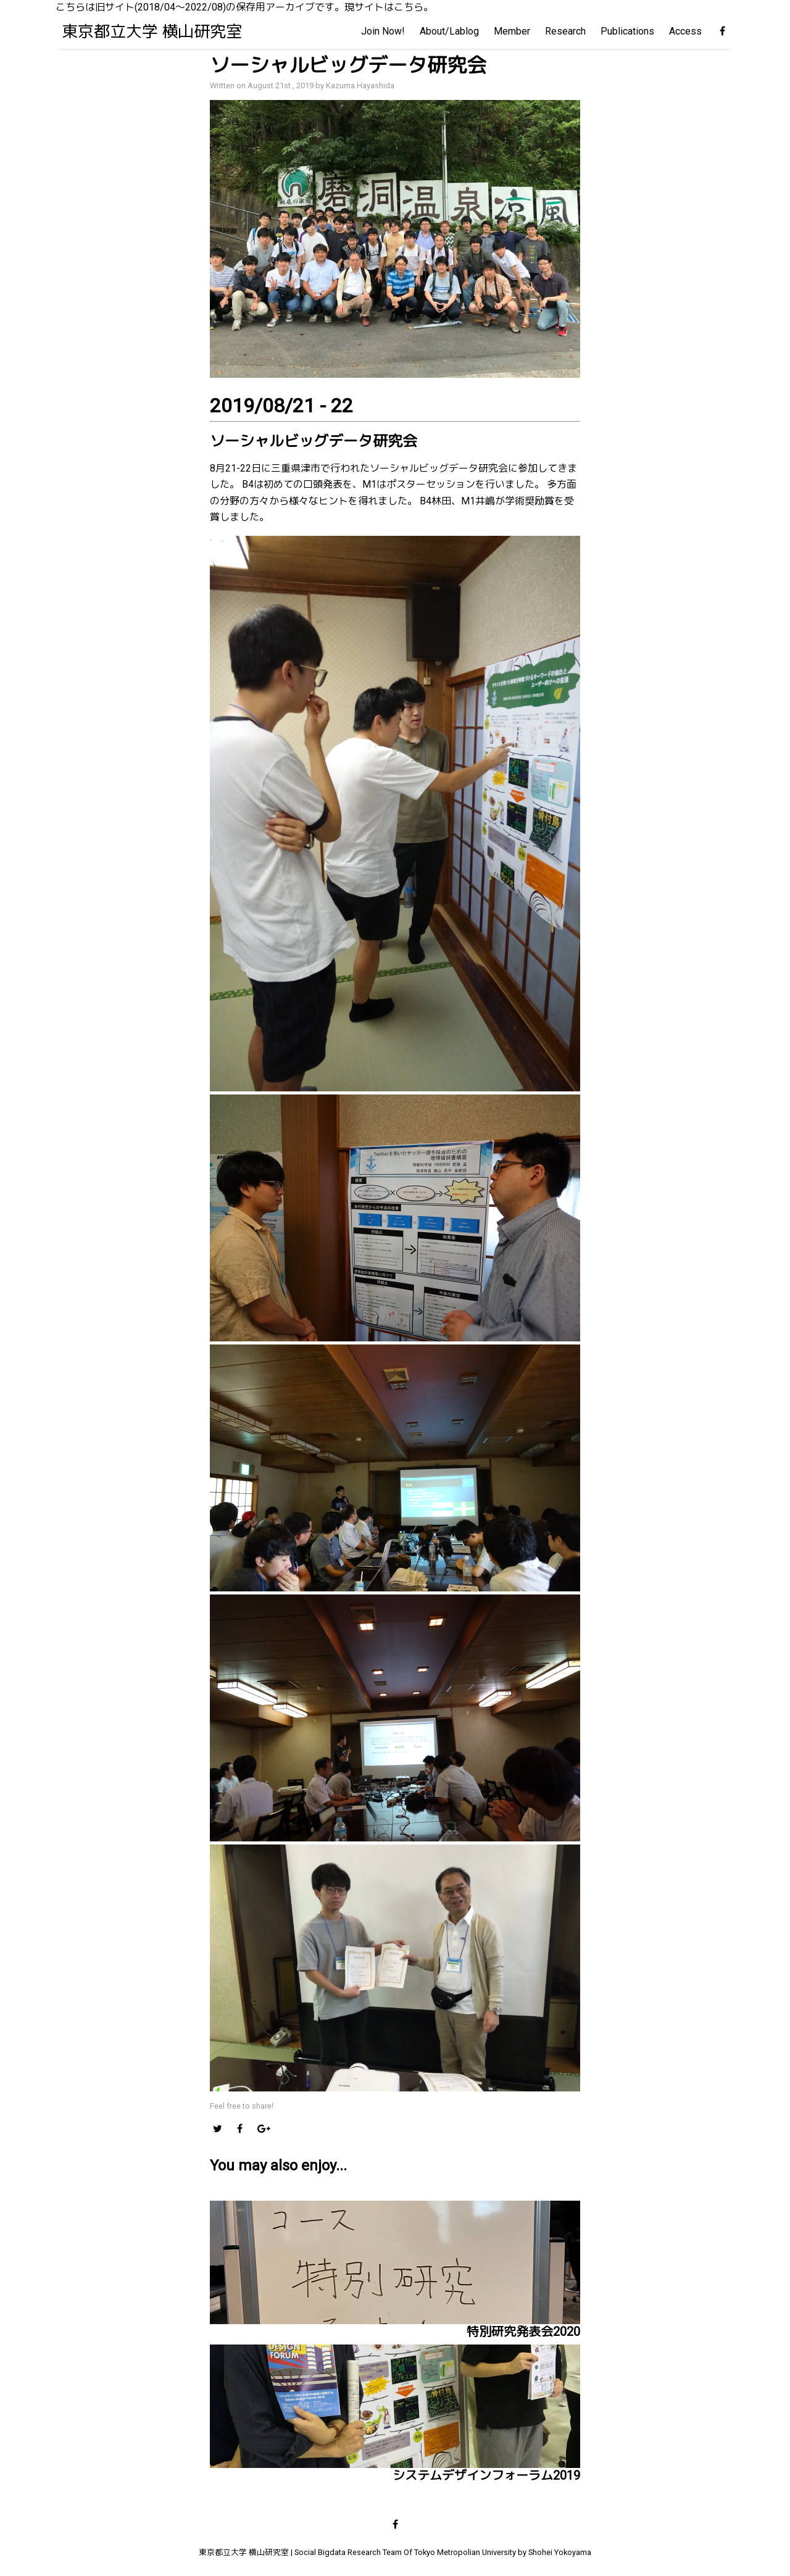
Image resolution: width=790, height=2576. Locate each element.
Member (512, 31)
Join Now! (383, 31)
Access (685, 31)
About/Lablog (449, 31)
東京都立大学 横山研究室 (152, 31)
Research (565, 31)
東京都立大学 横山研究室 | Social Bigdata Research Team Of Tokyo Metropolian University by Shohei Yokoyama (395, 2552)
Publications (627, 31)
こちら (408, 7)
